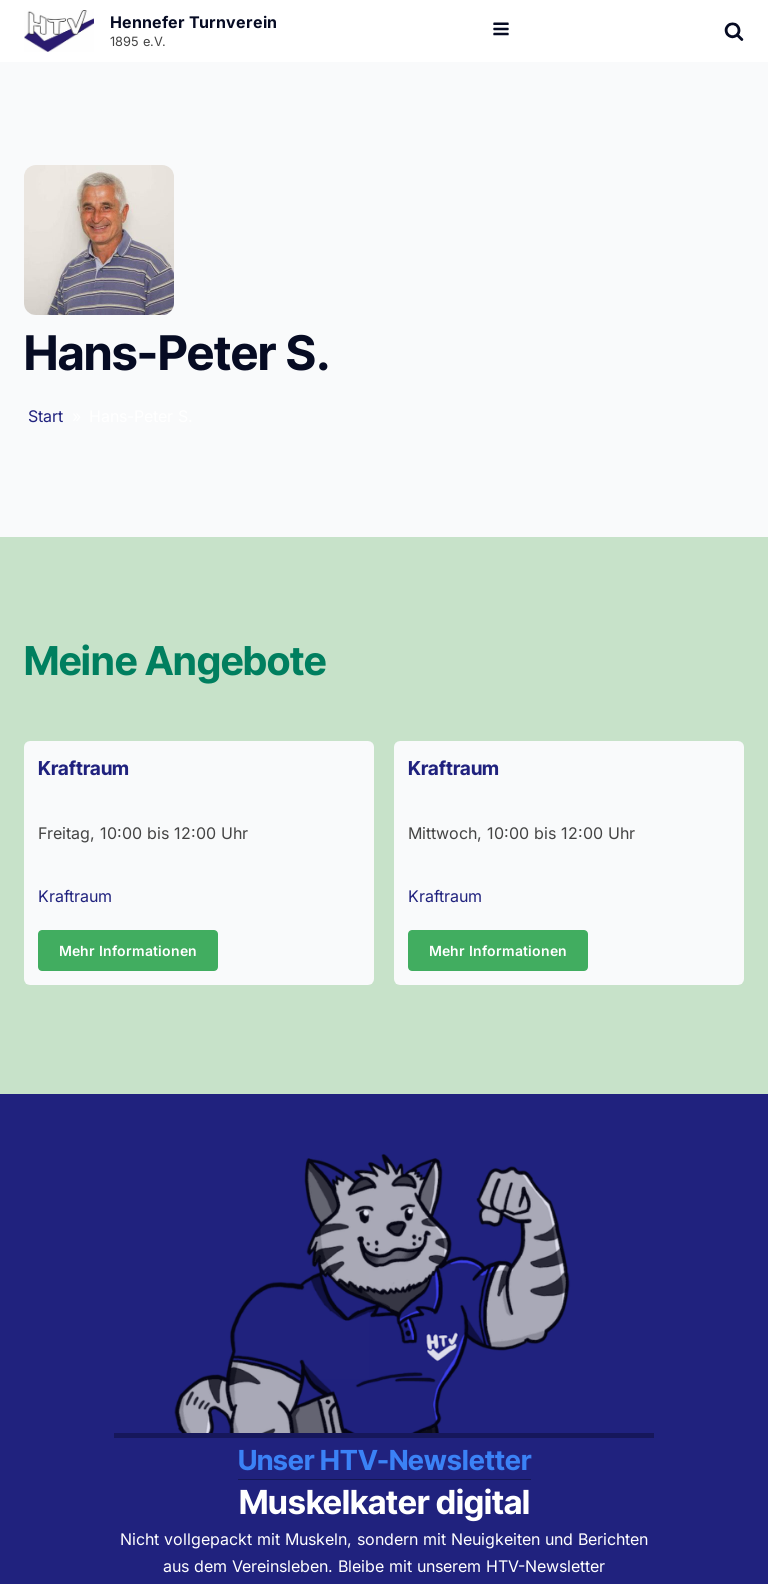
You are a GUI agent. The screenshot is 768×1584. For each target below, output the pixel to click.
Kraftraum (75, 896)
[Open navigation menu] (501, 31)
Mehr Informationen (128, 950)
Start (45, 416)
